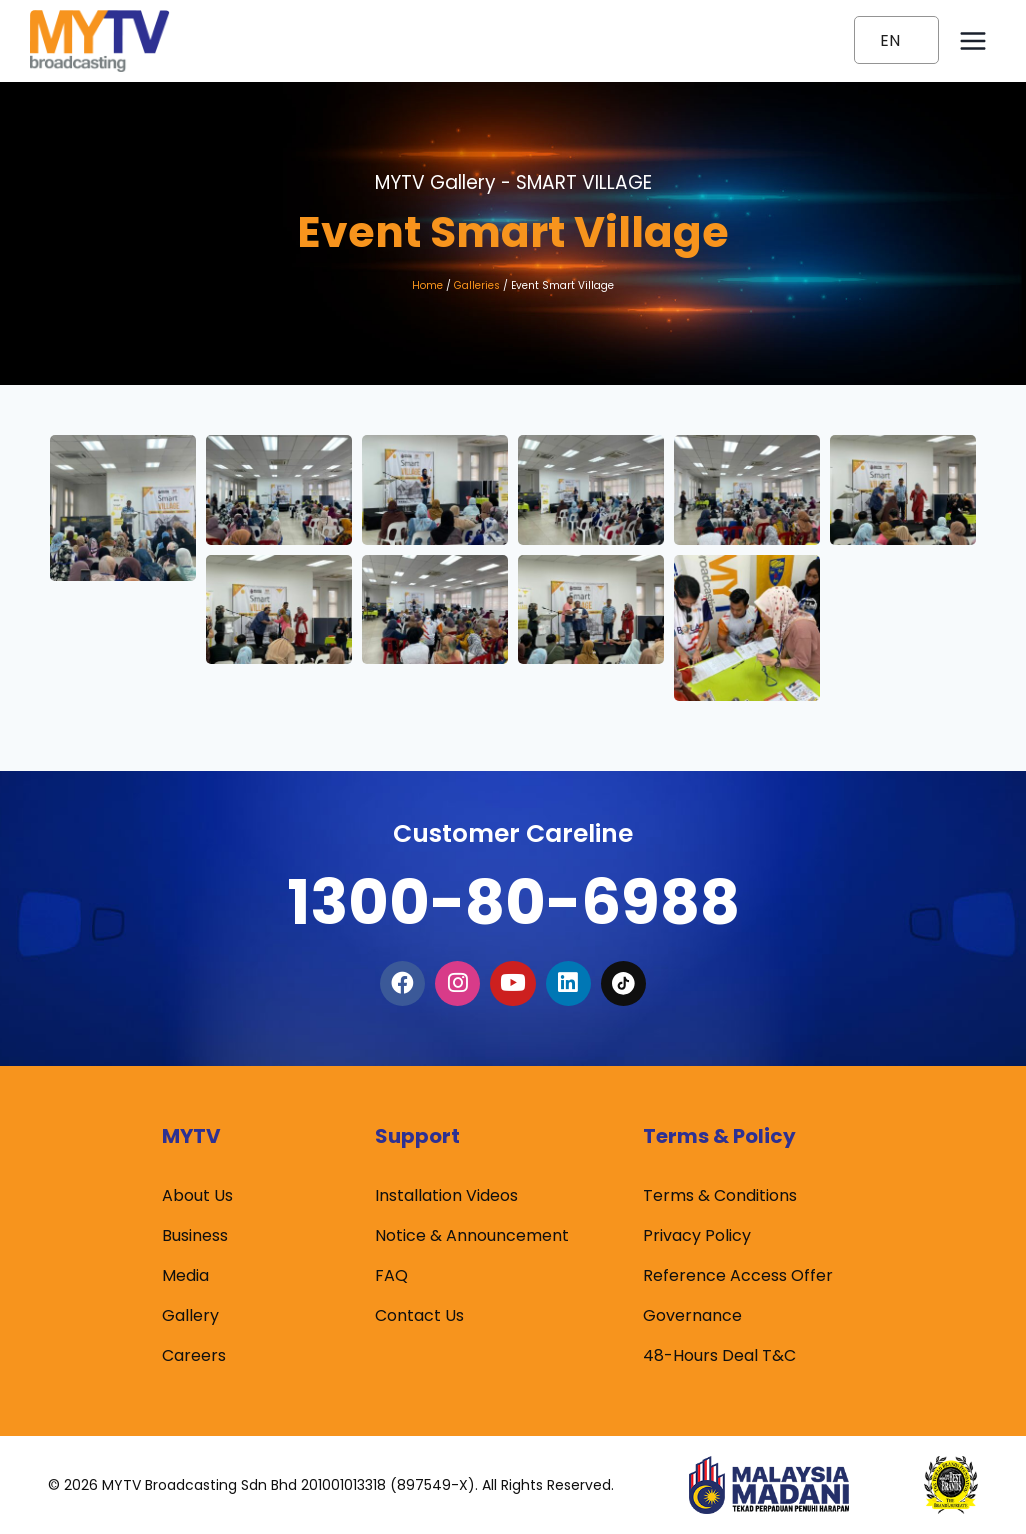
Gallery (190, 1315)
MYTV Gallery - (513, 182)
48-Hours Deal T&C (719, 1355)
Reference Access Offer (738, 1275)
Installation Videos (446, 1195)
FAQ (391, 1275)
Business (195, 1235)
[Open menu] (972, 40)
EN (890, 40)
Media (185, 1275)
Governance (692, 1315)
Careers (194, 1355)
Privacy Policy (697, 1235)
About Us (197, 1195)
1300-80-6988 (513, 897)
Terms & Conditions (720, 1195)
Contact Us (419, 1315)
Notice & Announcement (472, 1235)
